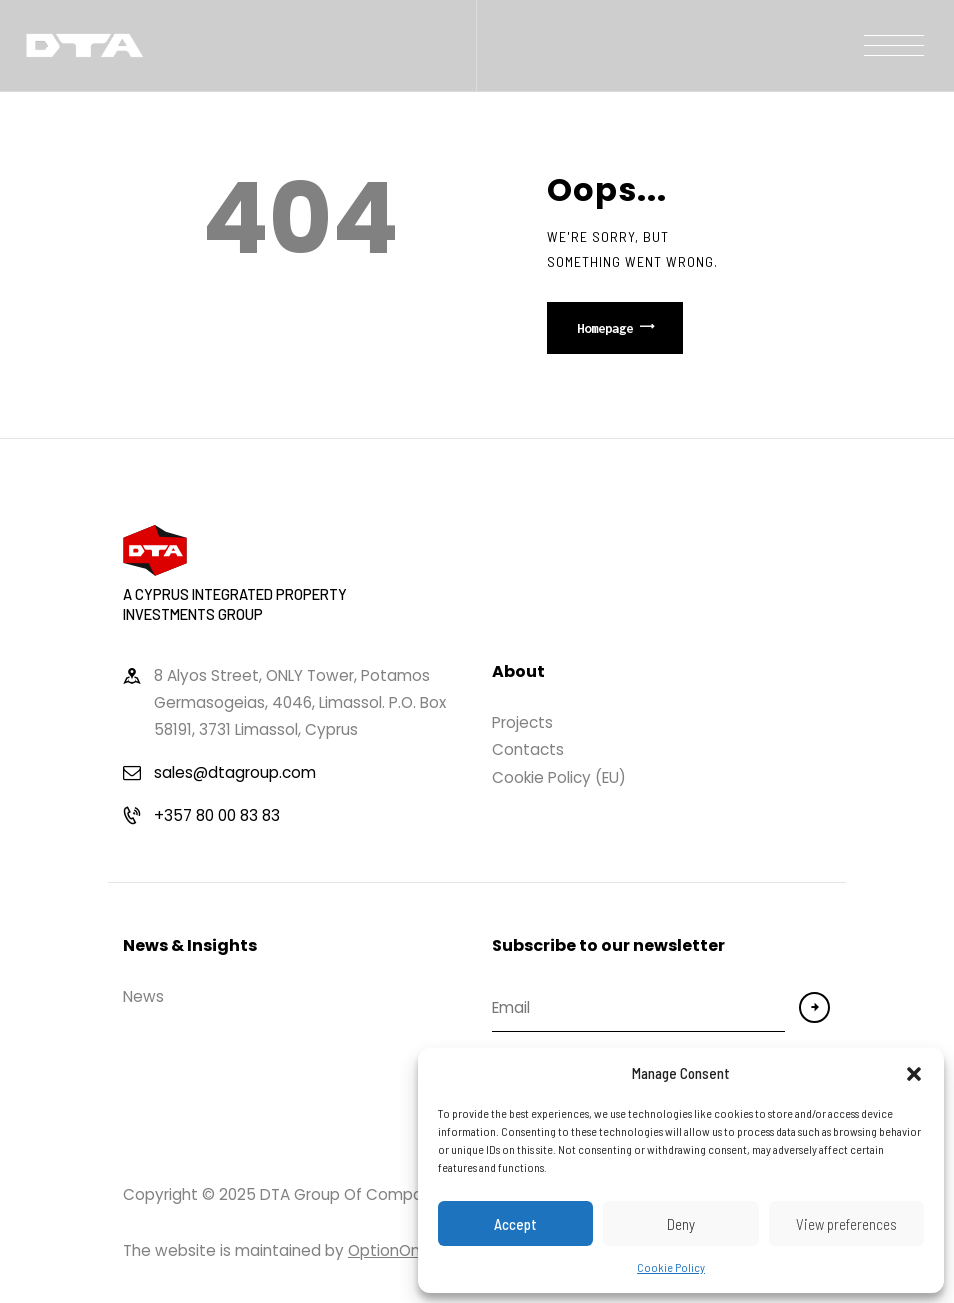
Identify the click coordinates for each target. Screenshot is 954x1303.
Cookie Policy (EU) (559, 777)
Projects (522, 722)
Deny (681, 1224)
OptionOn (384, 1250)
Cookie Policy (671, 1267)
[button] (914, 1074)
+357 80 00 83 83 (217, 815)
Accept (515, 1224)
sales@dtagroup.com (235, 772)
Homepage (605, 328)
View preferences (846, 1224)
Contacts (528, 749)
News (143, 996)
